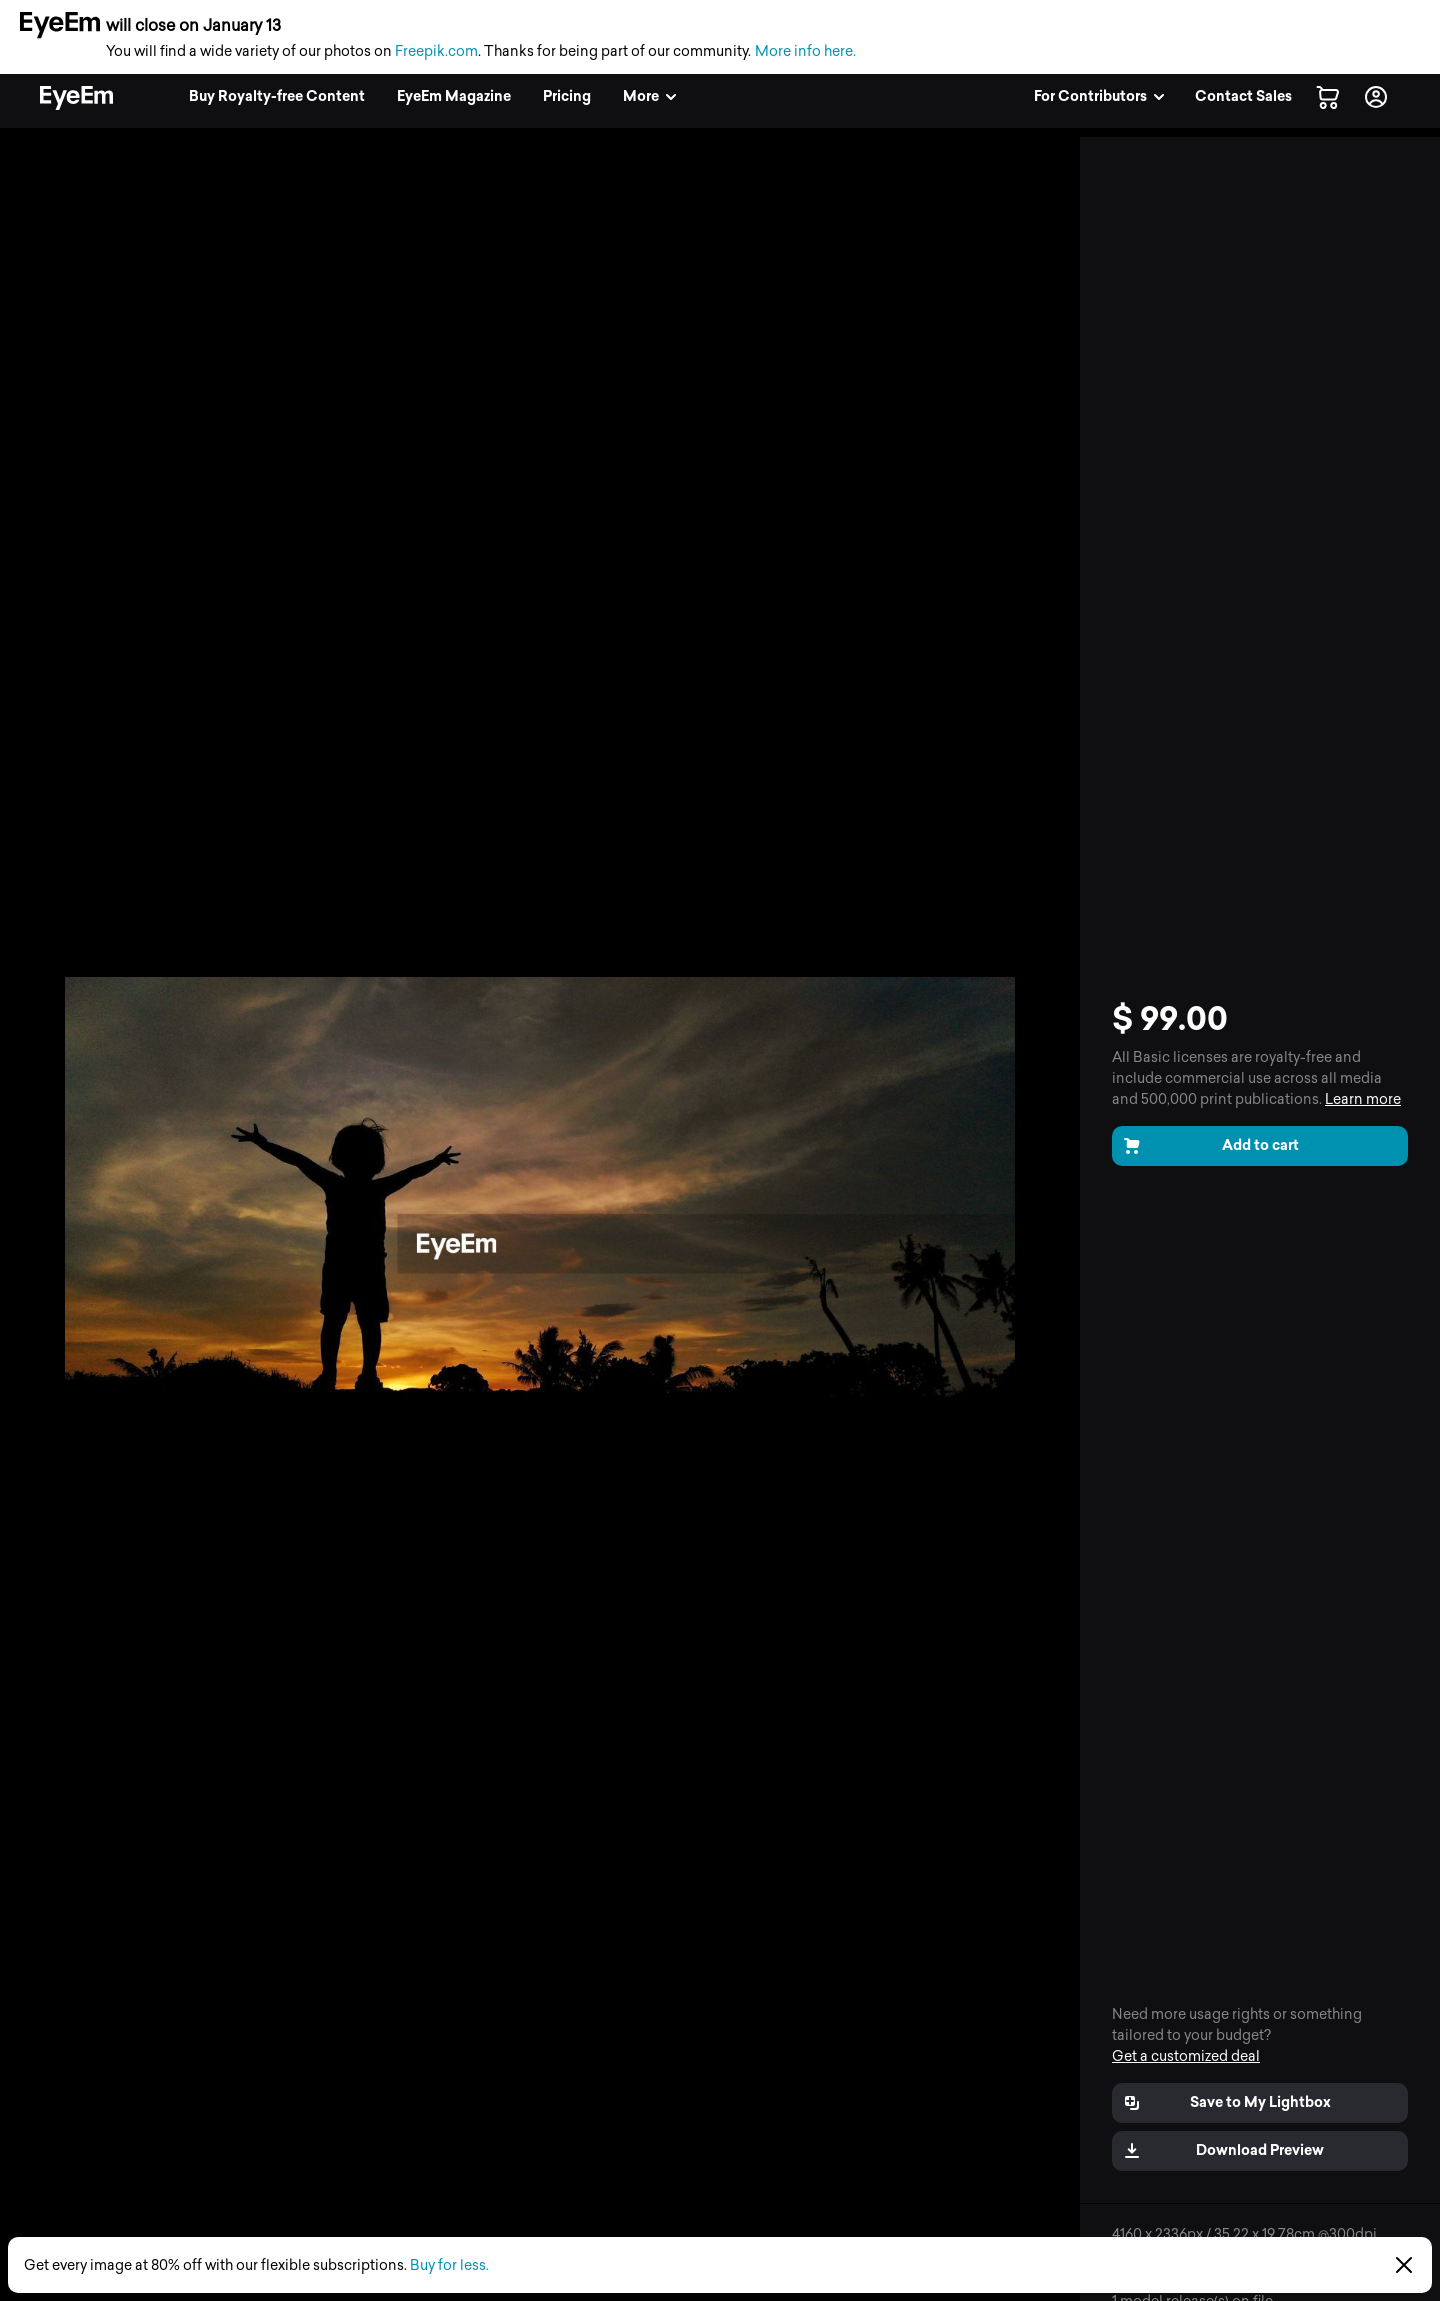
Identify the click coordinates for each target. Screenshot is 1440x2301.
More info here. (805, 51)
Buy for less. (449, 2265)
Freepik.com (436, 51)
